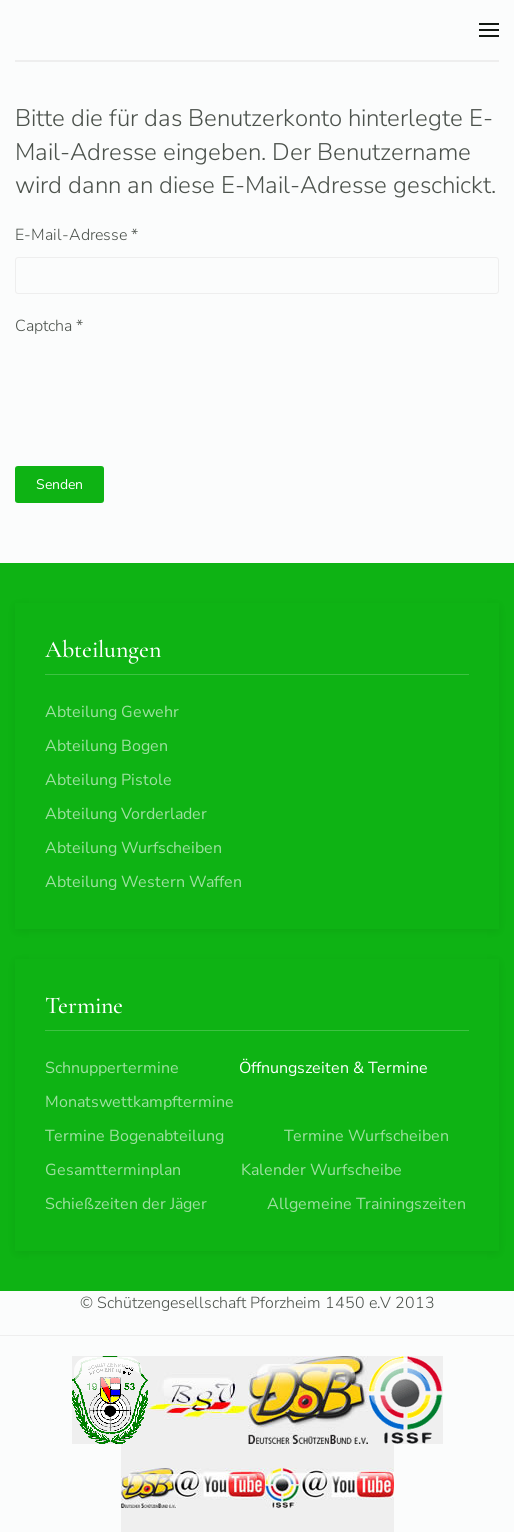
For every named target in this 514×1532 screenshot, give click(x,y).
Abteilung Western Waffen (143, 882)
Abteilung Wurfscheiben (133, 848)
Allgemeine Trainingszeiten (366, 1204)
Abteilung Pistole (108, 780)
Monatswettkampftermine (139, 1102)
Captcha (49, 326)
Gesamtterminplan (113, 1170)
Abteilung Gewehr (112, 712)
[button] (489, 30)
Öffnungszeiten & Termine (333, 1068)
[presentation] (167, 387)
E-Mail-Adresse (76, 235)
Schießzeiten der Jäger (126, 1204)
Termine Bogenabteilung (134, 1136)
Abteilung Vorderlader (126, 814)
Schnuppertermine (112, 1068)
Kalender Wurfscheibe (321, 1170)
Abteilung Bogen (106, 746)
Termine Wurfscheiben (366, 1136)
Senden (59, 484)
